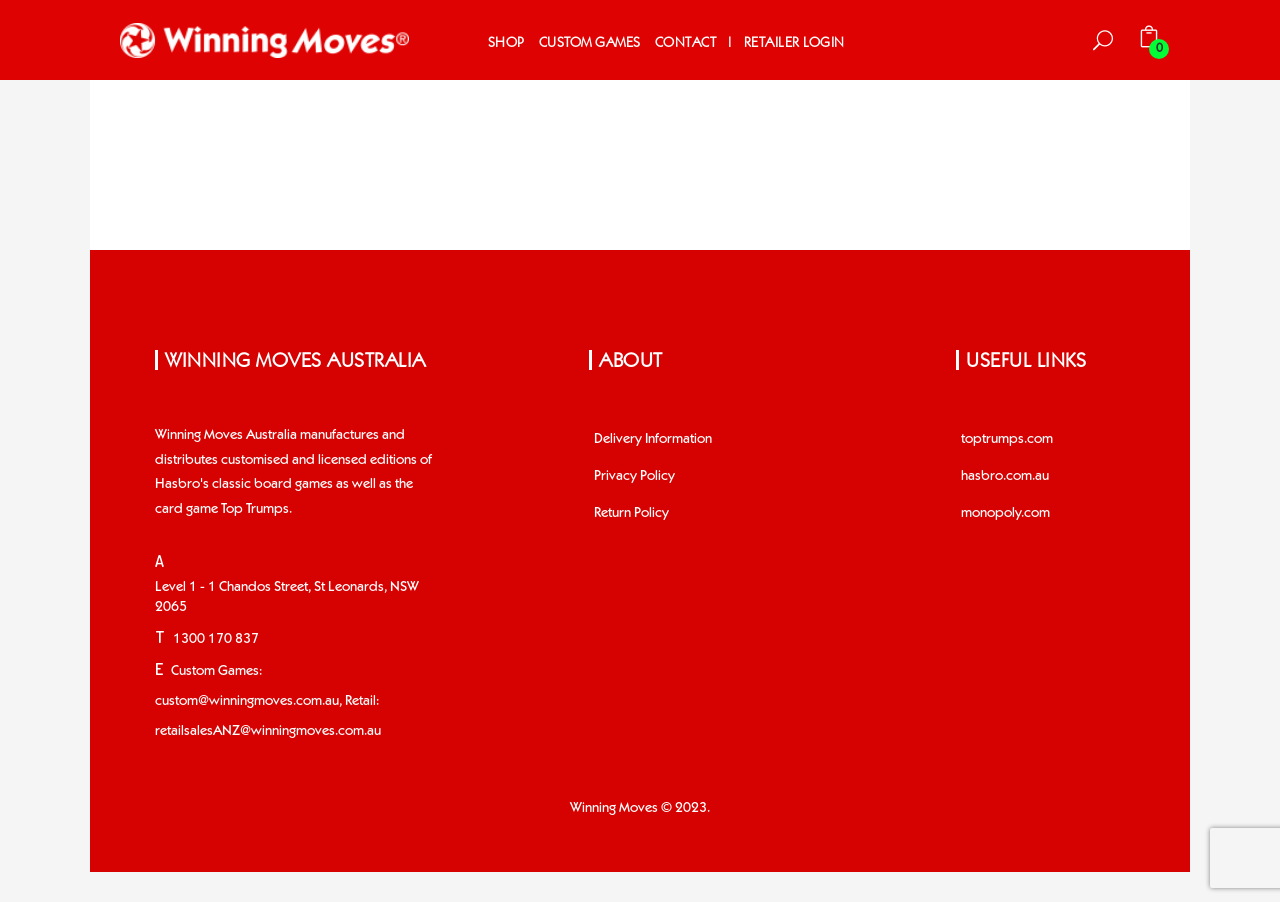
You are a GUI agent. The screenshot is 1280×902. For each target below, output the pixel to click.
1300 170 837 (216, 639)
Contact (686, 42)
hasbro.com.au (1005, 476)
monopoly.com (1005, 513)
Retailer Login (794, 42)
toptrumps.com (1007, 439)
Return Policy (631, 513)
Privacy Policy (634, 476)
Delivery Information (653, 439)
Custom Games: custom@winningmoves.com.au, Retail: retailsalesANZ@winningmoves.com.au (268, 701)
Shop (506, 42)
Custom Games (590, 42)
